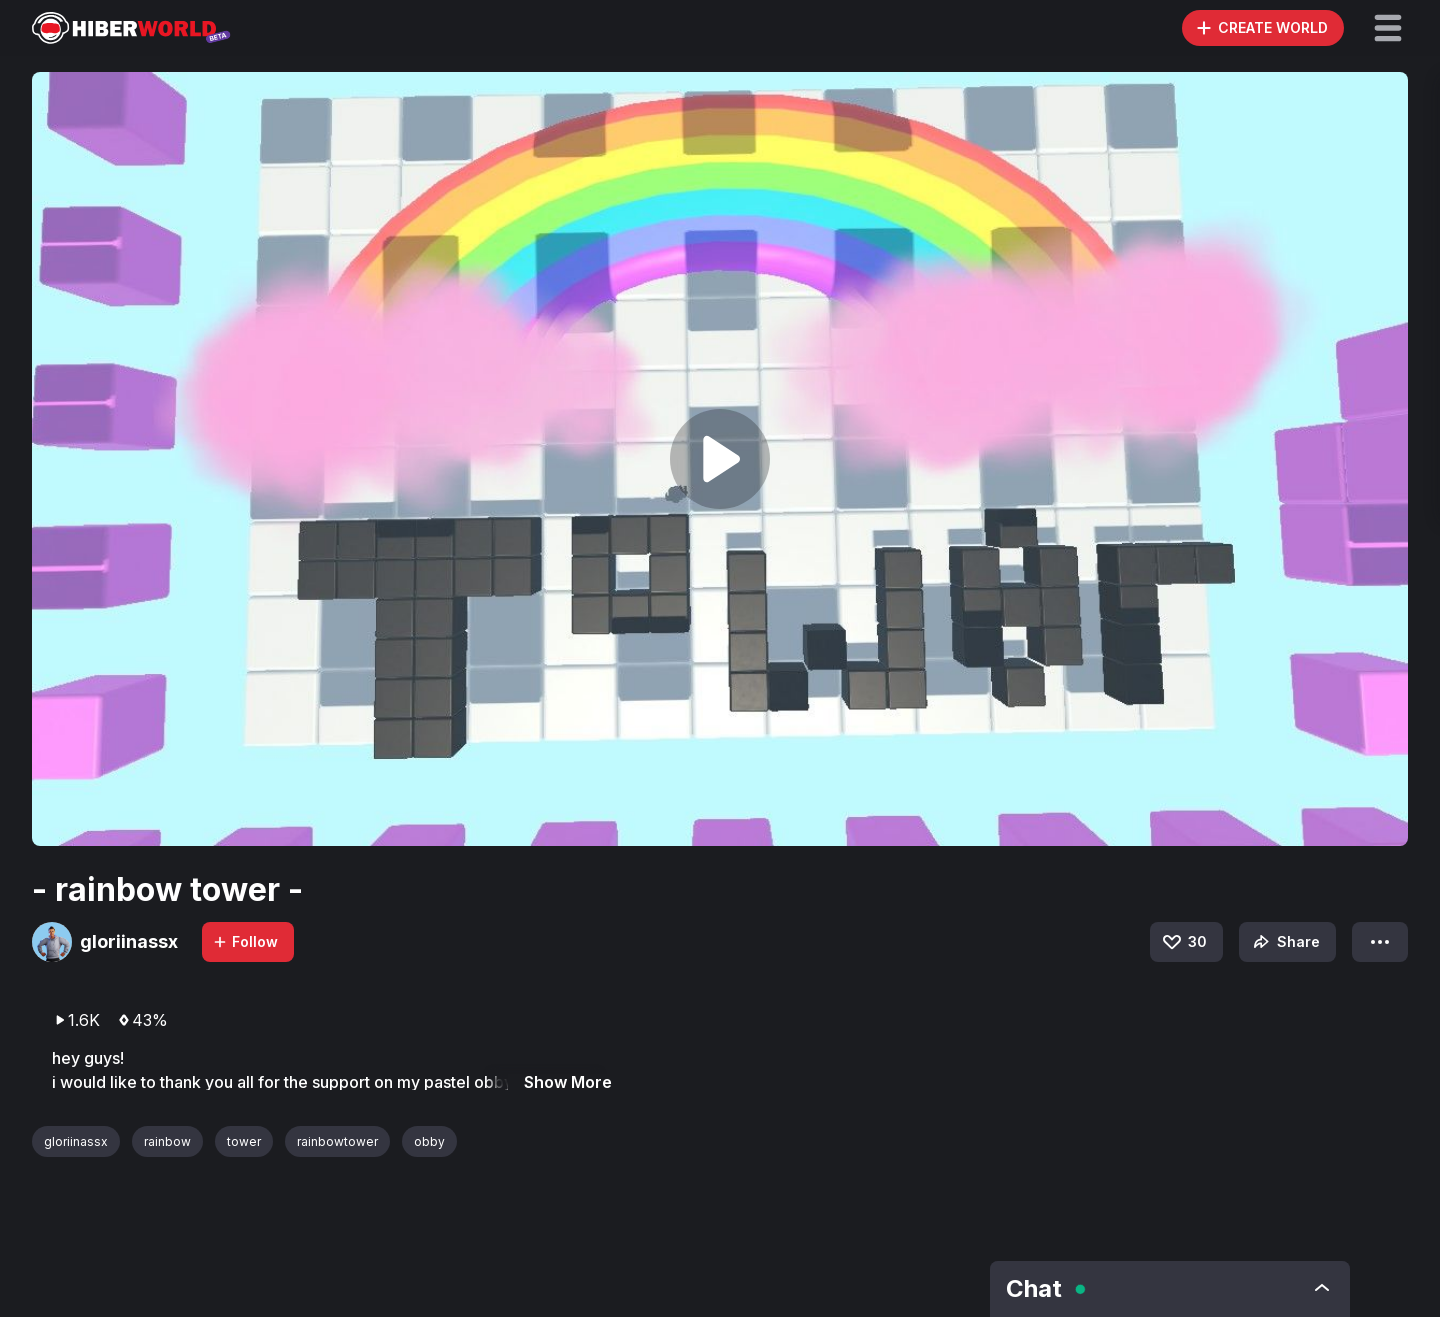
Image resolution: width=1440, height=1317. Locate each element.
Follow (245, 941)
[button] (1388, 28)
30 (1183, 942)
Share (1284, 942)
